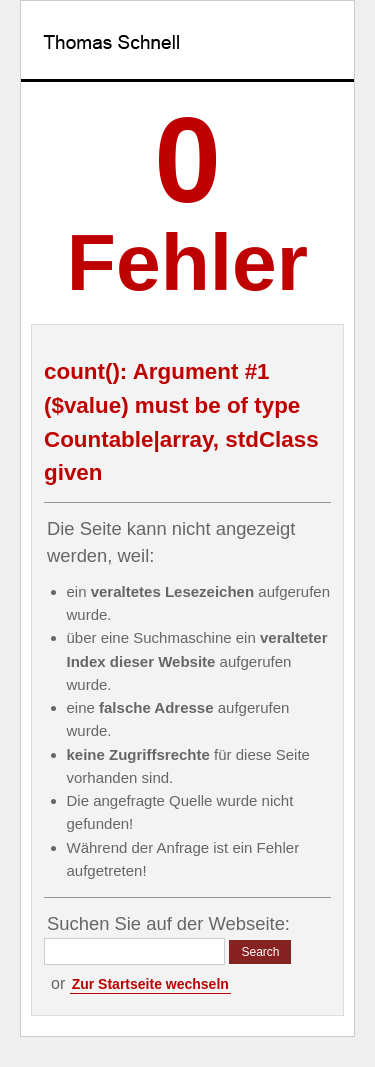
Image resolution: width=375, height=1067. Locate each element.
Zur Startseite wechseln (150, 984)
